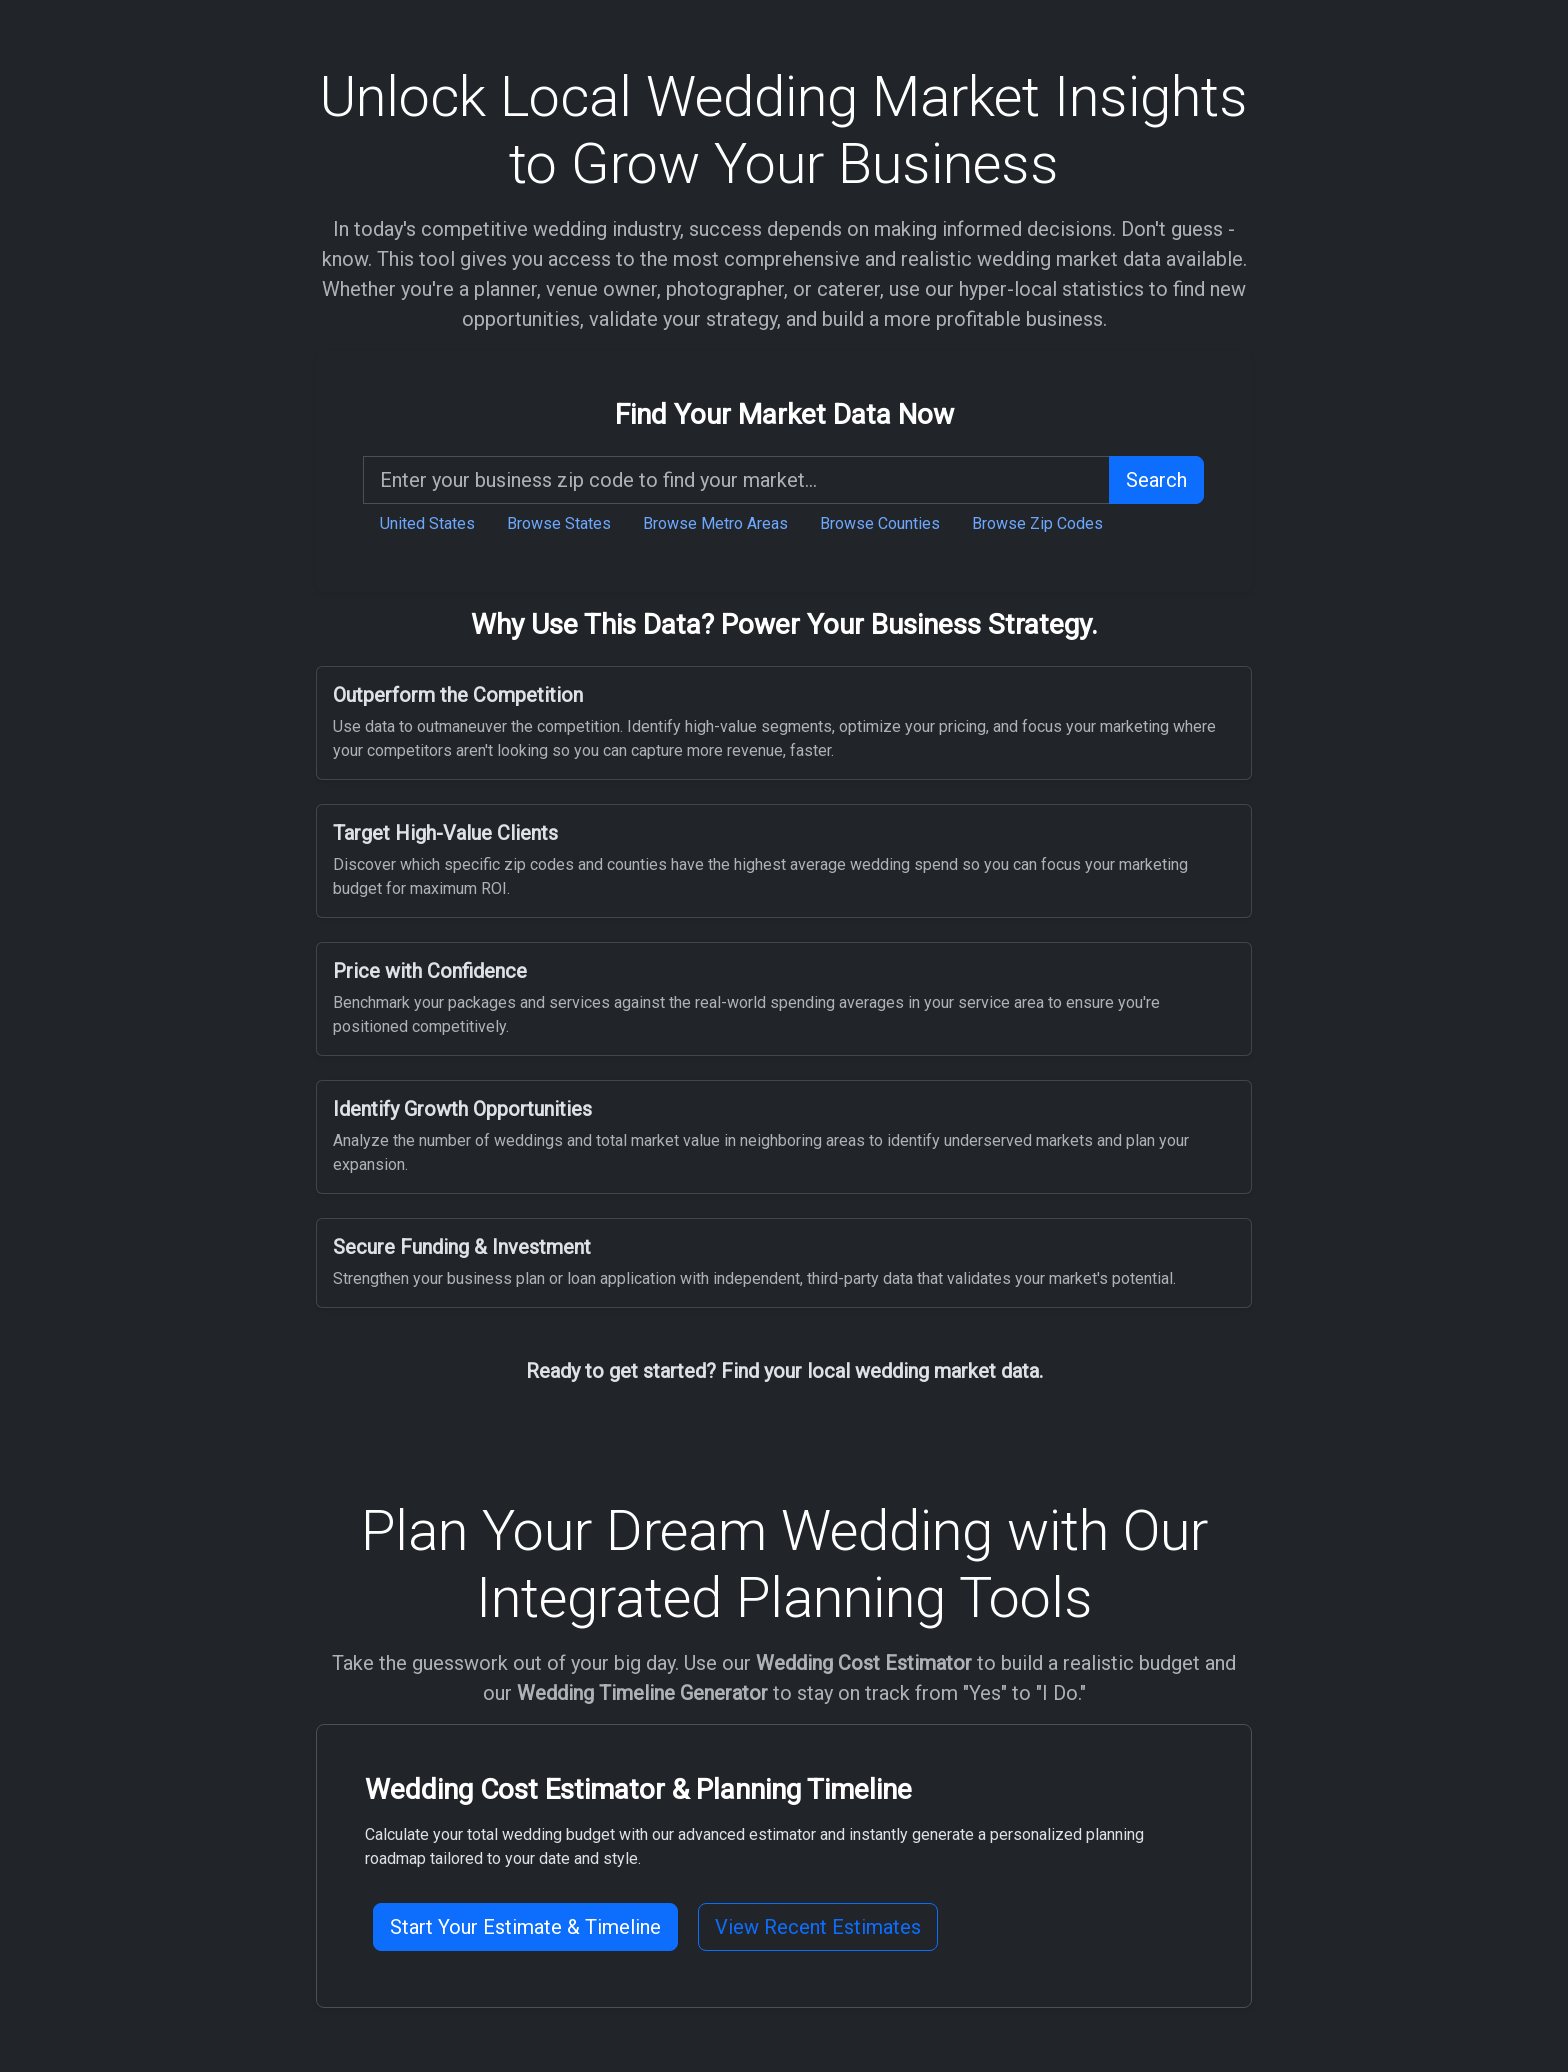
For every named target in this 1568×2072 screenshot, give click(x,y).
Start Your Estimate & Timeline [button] (525, 1927)
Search (1156, 480)
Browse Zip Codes (1037, 523)
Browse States (559, 523)
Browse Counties (880, 523)
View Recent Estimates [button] (818, 1927)
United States (427, 523)
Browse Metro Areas (715, 523)
